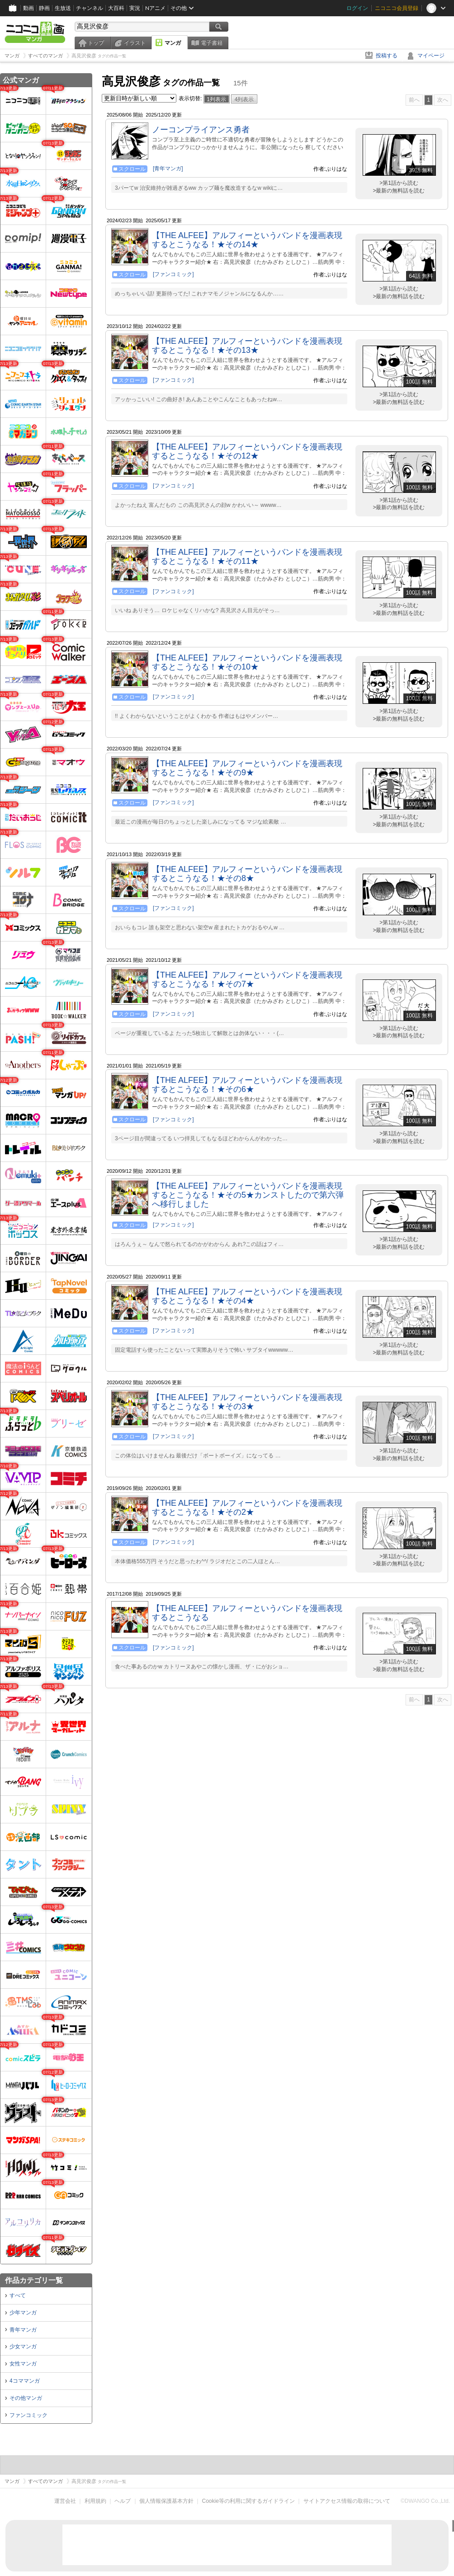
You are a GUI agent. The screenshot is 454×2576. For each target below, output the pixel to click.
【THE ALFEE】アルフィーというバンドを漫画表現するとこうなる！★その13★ (247, 346)
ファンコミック (28, 2415)
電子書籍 (211, 43)
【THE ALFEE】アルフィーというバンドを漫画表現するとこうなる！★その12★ (247, 451)
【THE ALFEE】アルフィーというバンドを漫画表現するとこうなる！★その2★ (247, 1508)
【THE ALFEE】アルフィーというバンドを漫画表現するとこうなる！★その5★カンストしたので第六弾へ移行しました (248, 1194)
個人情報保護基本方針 (166, 2501)
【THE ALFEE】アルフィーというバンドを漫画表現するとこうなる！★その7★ (247, 979)
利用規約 (95, 2501)
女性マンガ (23, 2364)
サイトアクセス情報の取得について (346, 2501)
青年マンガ (23, 2330)
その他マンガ (25, 2398)
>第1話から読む (398, 183)
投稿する (386, 55)
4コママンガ (24, 2381)
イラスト (135, 43)
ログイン (357, 8)
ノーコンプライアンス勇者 (201, 129)
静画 (44, 8)
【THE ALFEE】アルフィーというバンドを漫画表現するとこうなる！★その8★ (247, 874)
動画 (28, 8)
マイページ (431, 55)
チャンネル (89, 8)
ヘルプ (122, 2501)
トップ (96, 43)
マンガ (173, 43)
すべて (17, 2295)
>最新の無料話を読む (399, 190)
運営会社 (65, 2501)
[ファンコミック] (173, 274)
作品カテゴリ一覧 (34, 2280)
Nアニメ (155, 8)
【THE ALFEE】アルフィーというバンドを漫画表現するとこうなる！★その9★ (247, 768)
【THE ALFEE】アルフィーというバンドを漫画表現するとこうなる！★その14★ (247, 240)
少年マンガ (23, 2312)
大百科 (116, 8)
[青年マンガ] (168, 168)
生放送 (63, 8)
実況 (134, 8)
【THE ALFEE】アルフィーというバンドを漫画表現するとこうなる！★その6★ (247, 1085)
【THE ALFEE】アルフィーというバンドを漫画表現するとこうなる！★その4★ (247, 1296)
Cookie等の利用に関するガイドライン (248, 2501)
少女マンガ (23, 2346)
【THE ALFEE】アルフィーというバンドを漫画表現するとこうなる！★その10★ (247, 662)
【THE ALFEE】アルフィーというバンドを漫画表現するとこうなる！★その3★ (247, 1402)
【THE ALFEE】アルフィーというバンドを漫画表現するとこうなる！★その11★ (247, 557)
